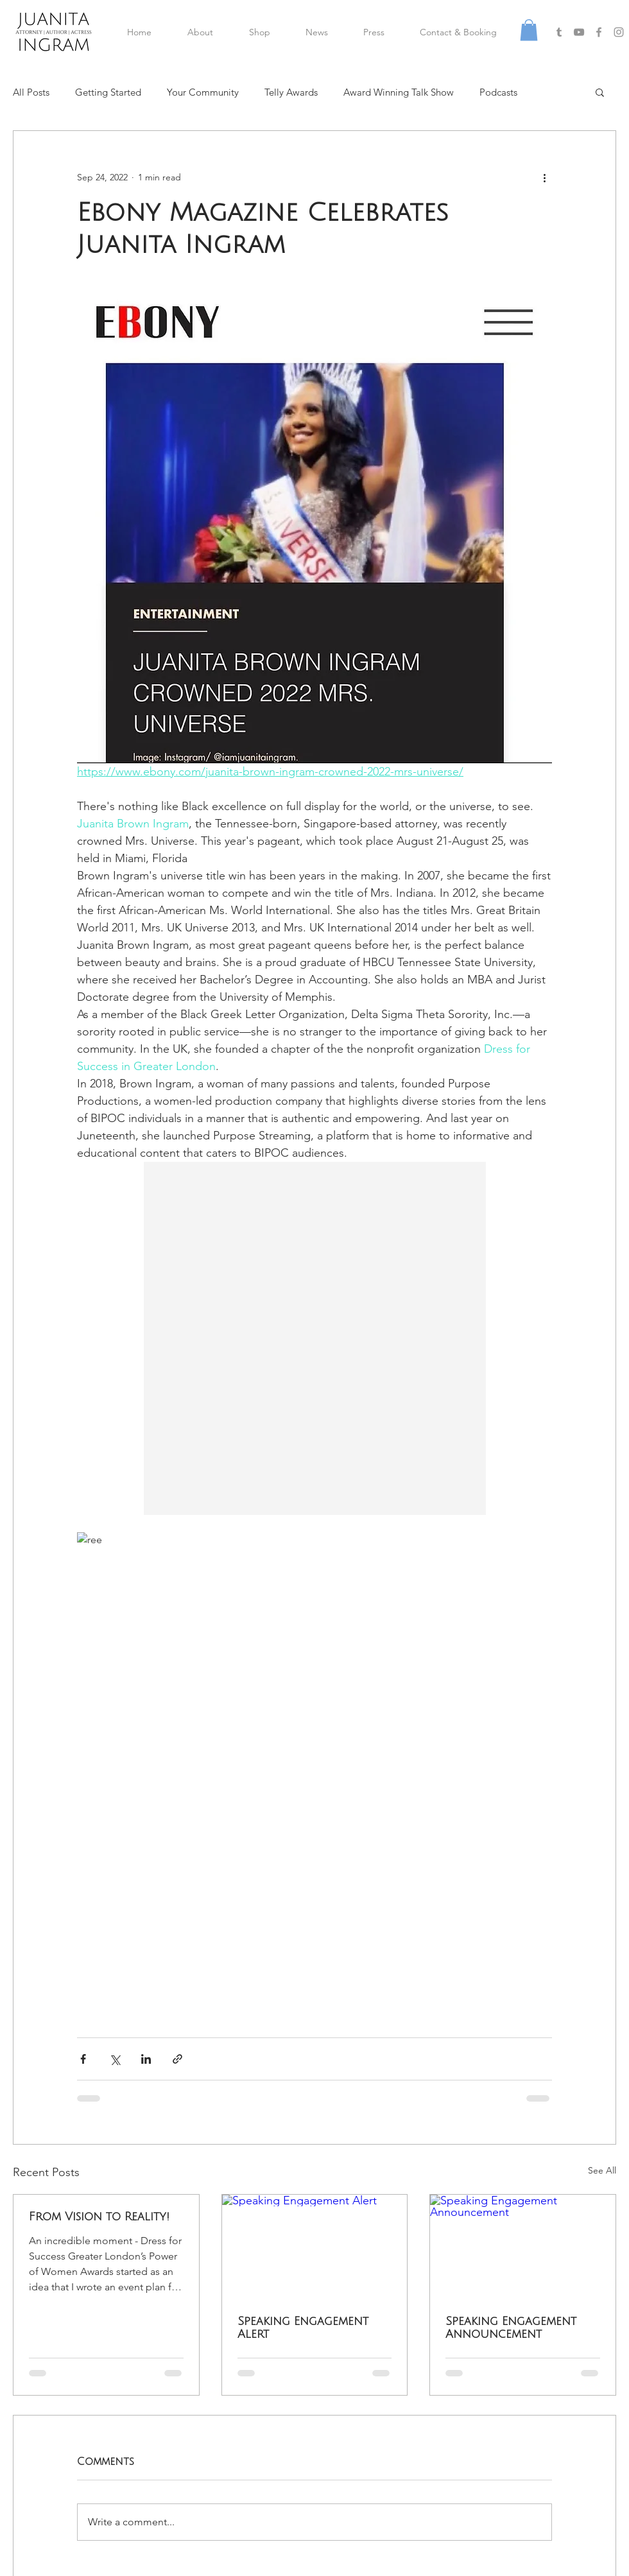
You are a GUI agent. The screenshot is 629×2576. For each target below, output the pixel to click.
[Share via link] (177, 2059)
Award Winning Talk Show (398, 92)
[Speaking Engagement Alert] (315, 2247)
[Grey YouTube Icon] (579, 32)
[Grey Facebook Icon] (598, 32)
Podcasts (498, 92)
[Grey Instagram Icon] (618, 32)
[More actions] (544, 177)
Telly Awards (291, 92)
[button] (529, 29)
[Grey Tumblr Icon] (559, 32)
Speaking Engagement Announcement (510, 2327)
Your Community (203, 92)
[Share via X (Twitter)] (114, 2059)
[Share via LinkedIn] (146, 2059)
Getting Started (108, 92)
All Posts (31, 92)
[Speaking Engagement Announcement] (523, 2247)
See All (602, 2170)
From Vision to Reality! (99, 2216)
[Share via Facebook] (83, 2059)
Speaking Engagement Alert (302, 2327)
